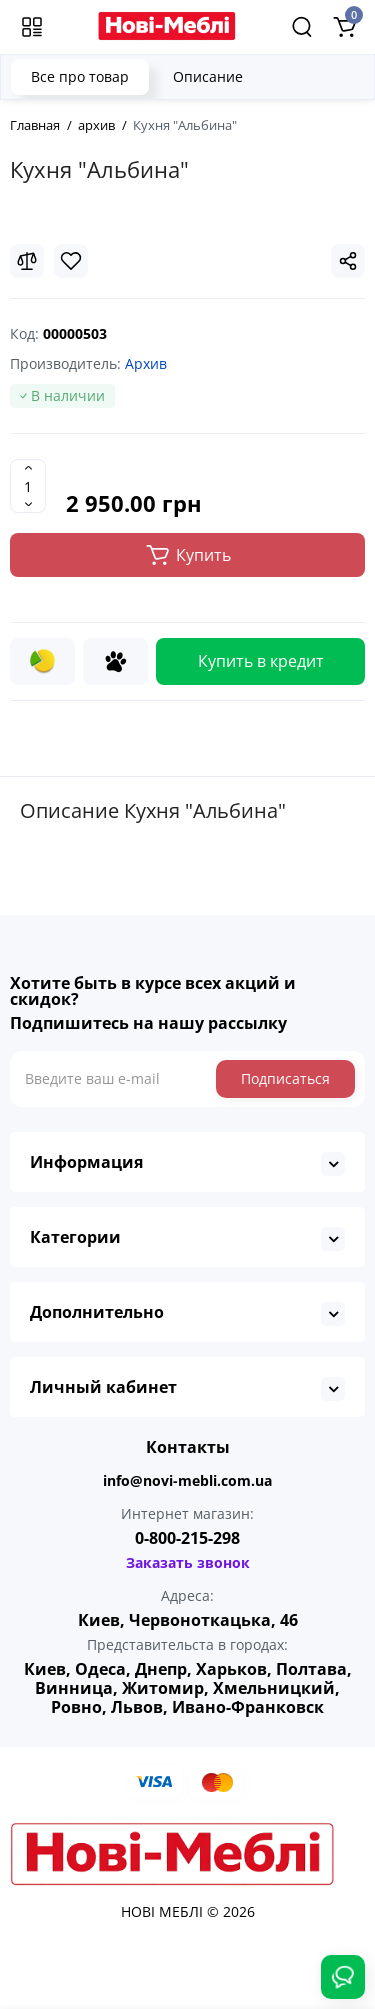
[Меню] (32, 27)
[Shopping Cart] (344, 27)
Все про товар (80, 76)
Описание (208, 76)
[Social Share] (348, 261)
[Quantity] (28, 486)
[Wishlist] (71, 261)
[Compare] (27, 261)
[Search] (302, 27)
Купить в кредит (261, 661)
